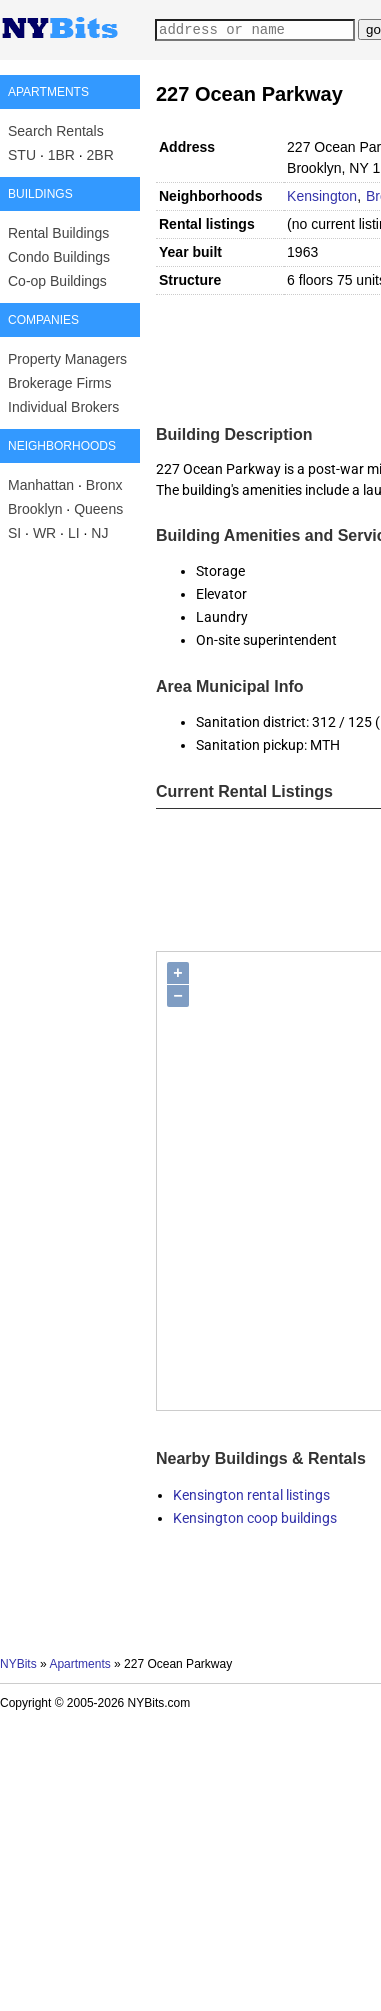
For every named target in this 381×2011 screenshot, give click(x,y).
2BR (100, 155)
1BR (61, 155)
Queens (98, 509)
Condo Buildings (59, 257)
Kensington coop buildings (255, 1518)
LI (74, 533)
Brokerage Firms (59, 383)
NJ (99, 533)
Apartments (79, 1664)
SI (14, 533)
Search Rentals (56, 131)
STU (22, 155)
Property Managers (67, 359)
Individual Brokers (63, 407)
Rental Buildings (58, 233)
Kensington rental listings (251, 1495)
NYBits (18, 1664)
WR (44, 533)
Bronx (104, 485)
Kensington (322, 196)
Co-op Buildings (57, 281)
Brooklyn (35, 509)
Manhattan (41, 485)
